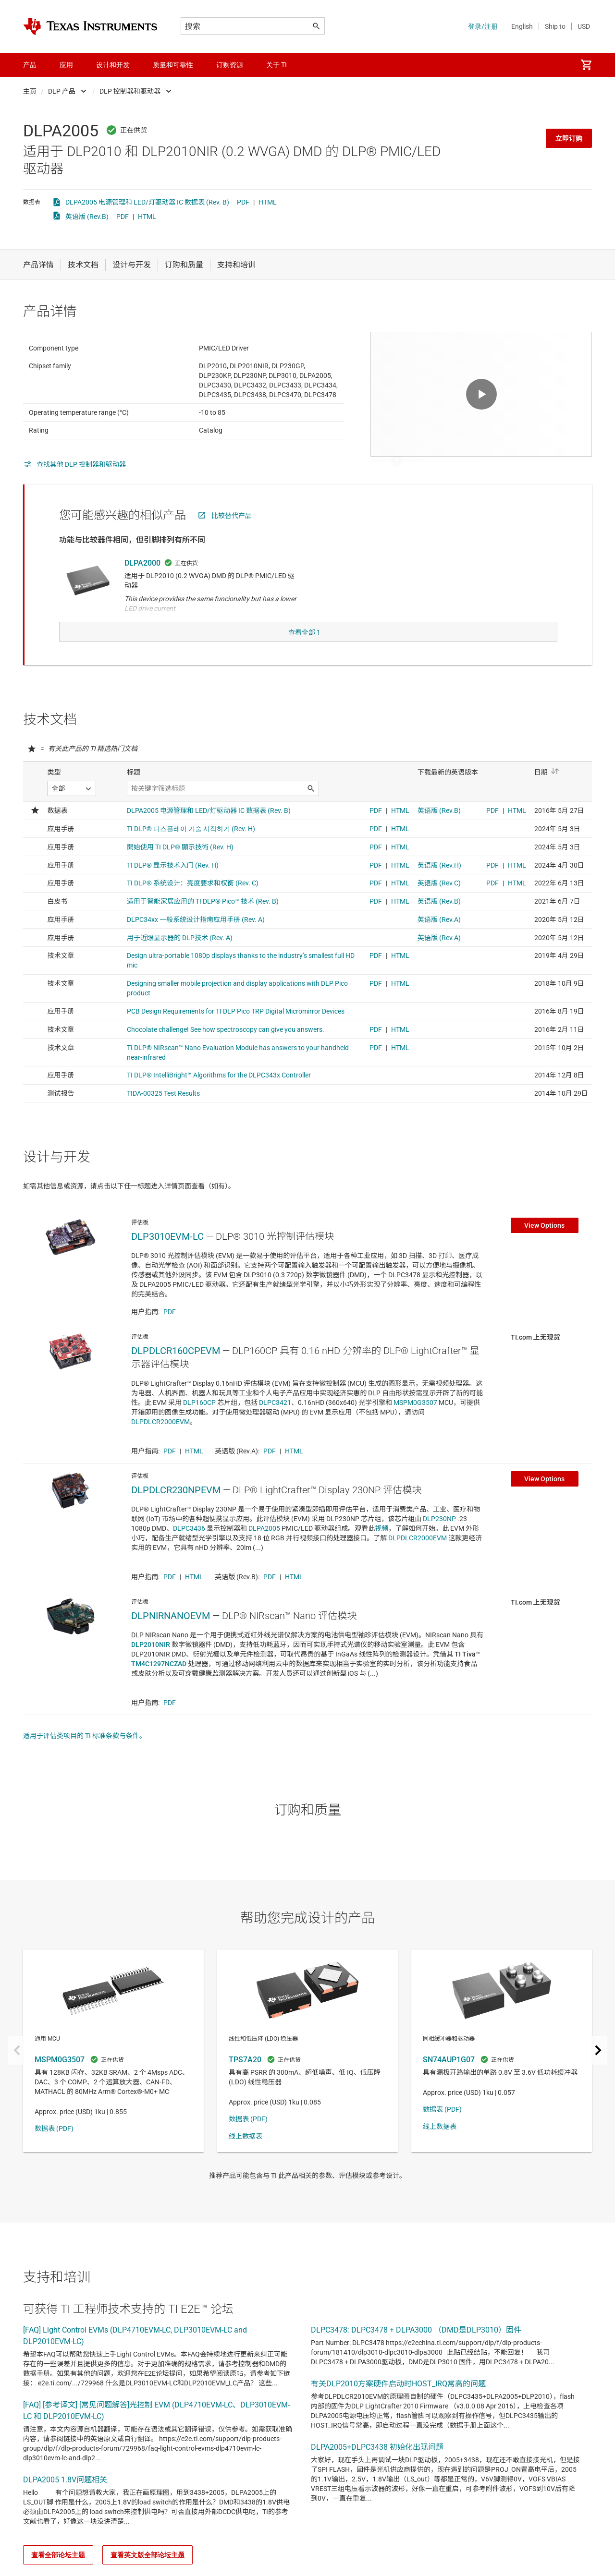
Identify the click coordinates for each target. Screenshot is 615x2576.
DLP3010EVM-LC (167, 1255)
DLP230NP (439, 1538)
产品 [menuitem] (30, 65)
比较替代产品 (231, 539)
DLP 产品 (61, 91)
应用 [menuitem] (66, 65)
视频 (381, 1547)
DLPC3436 (189, 1547)
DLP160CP (199, 1422)
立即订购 (568, 138)
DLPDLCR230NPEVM (176, 1509)
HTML (267, 202)
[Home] (90, 26)
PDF (243, 202)
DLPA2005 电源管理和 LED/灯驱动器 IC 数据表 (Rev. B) (147, 202)
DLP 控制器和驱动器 (129, 91)
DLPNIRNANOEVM (170, 1635)
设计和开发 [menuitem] (113, 65)
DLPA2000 (142, 586)
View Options (544, 1244)
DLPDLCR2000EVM (160, 1441)
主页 (30, 91)
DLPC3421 (275, 1422)
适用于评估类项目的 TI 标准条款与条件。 (84, 1755)
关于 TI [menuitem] (276, 65)
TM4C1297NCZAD (158, 1683)
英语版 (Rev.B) (87, 216)
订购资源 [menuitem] (229, 65)
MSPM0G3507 (415, 1422)
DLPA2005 (264, 1547)
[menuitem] (586, 65)
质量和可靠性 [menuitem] (173, 65)
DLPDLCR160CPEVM (175, 1370)
